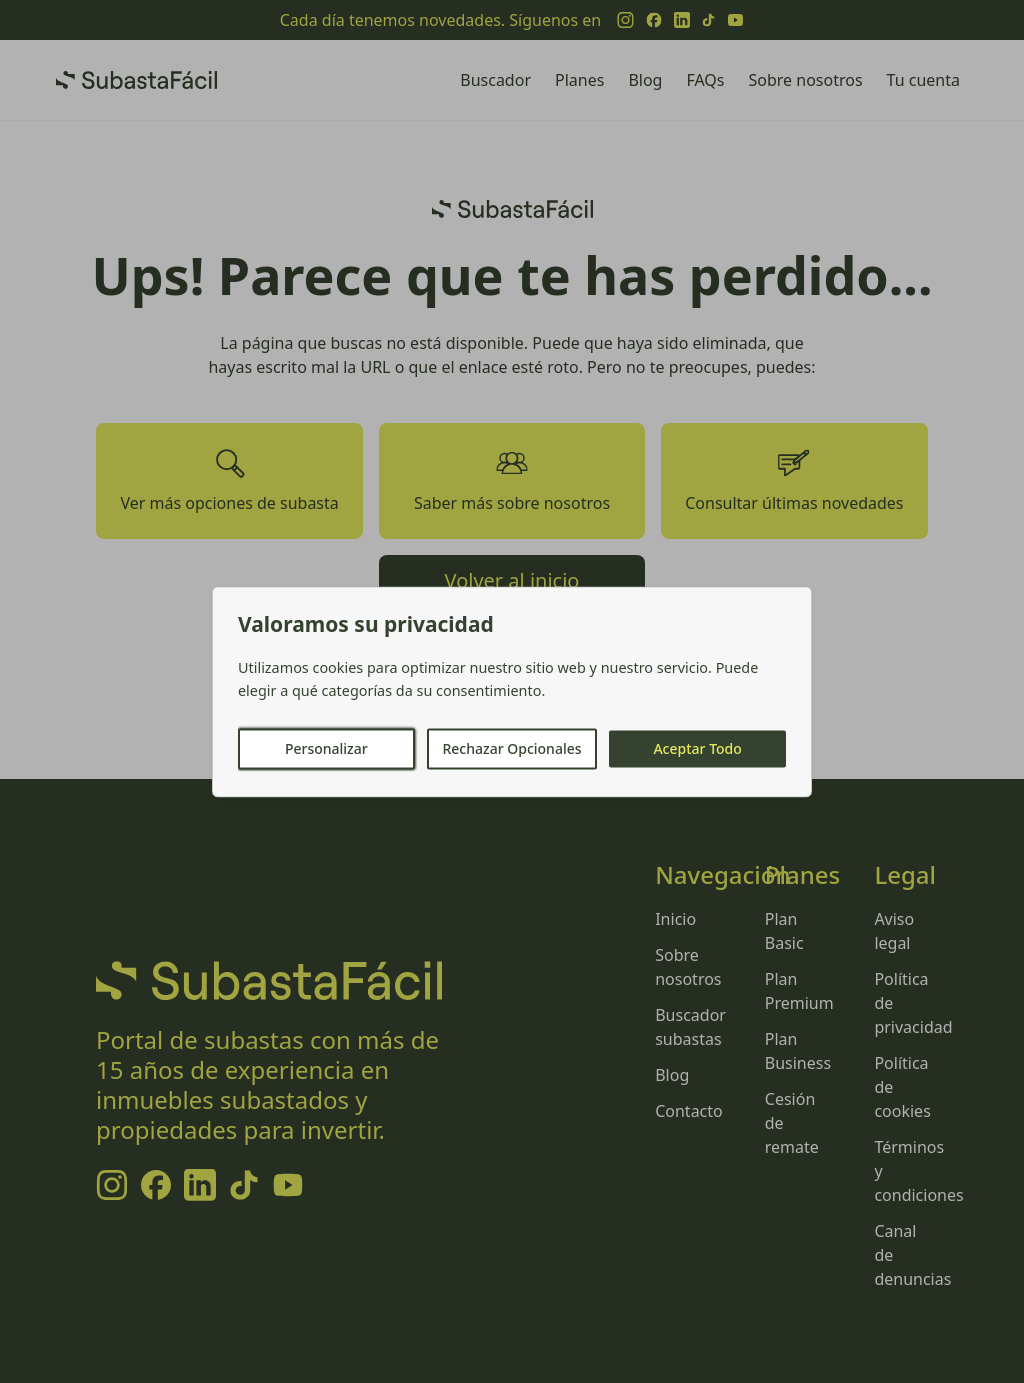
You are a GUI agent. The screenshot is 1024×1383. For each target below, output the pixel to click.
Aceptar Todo (697, 748)
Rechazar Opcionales (511, 748)
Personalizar (326, 748)
